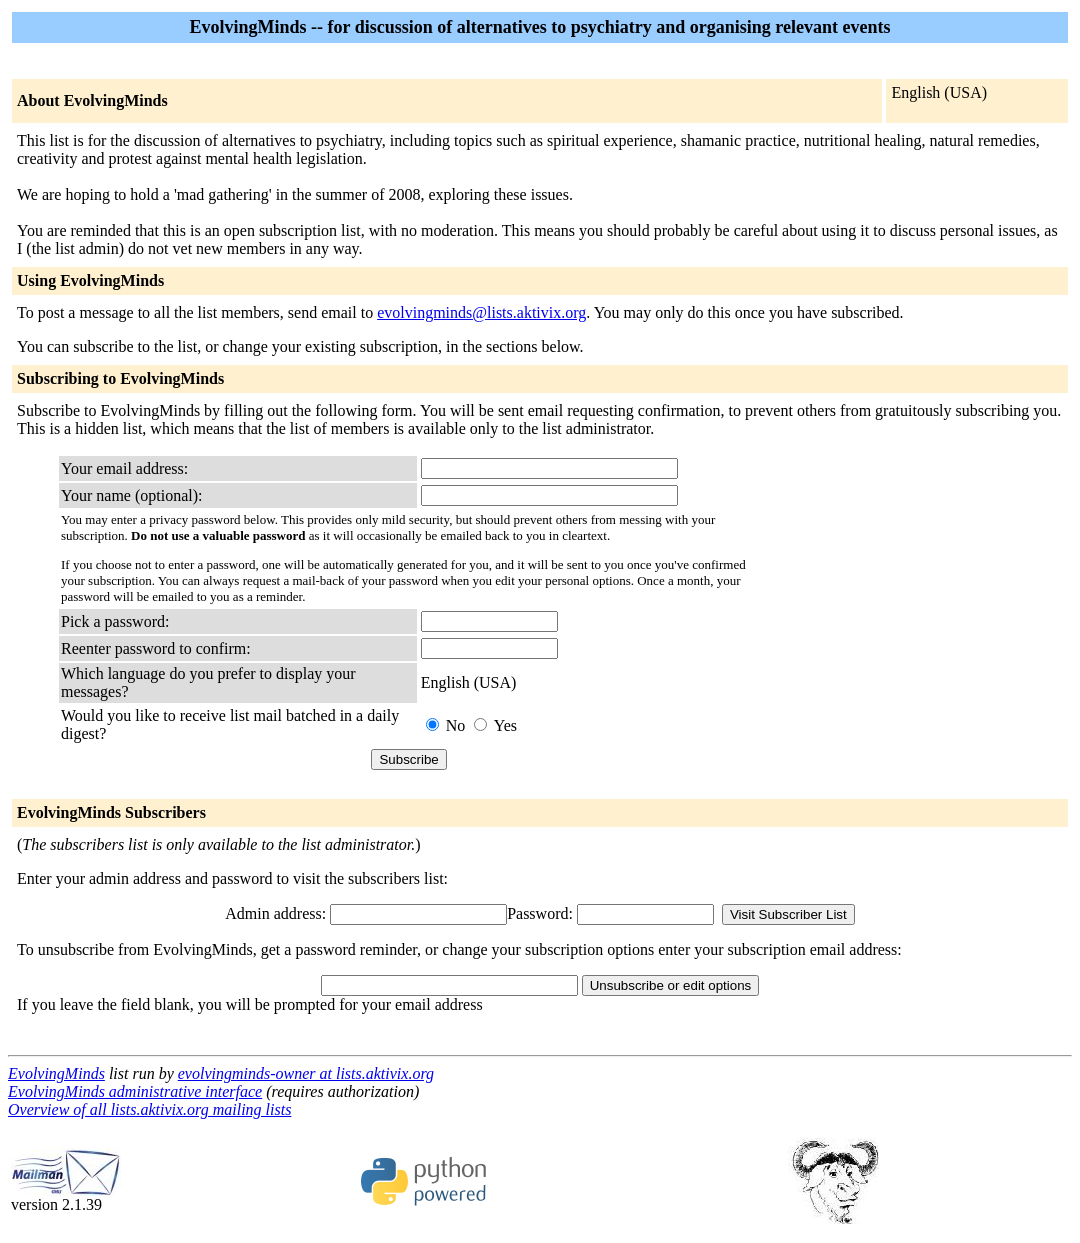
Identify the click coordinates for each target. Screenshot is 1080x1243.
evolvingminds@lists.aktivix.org (481, 312)
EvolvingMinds (56, 1073)
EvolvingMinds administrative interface (135, 1091)
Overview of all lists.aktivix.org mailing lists (149, 1109)
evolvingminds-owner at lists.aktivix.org (306, 1073)
